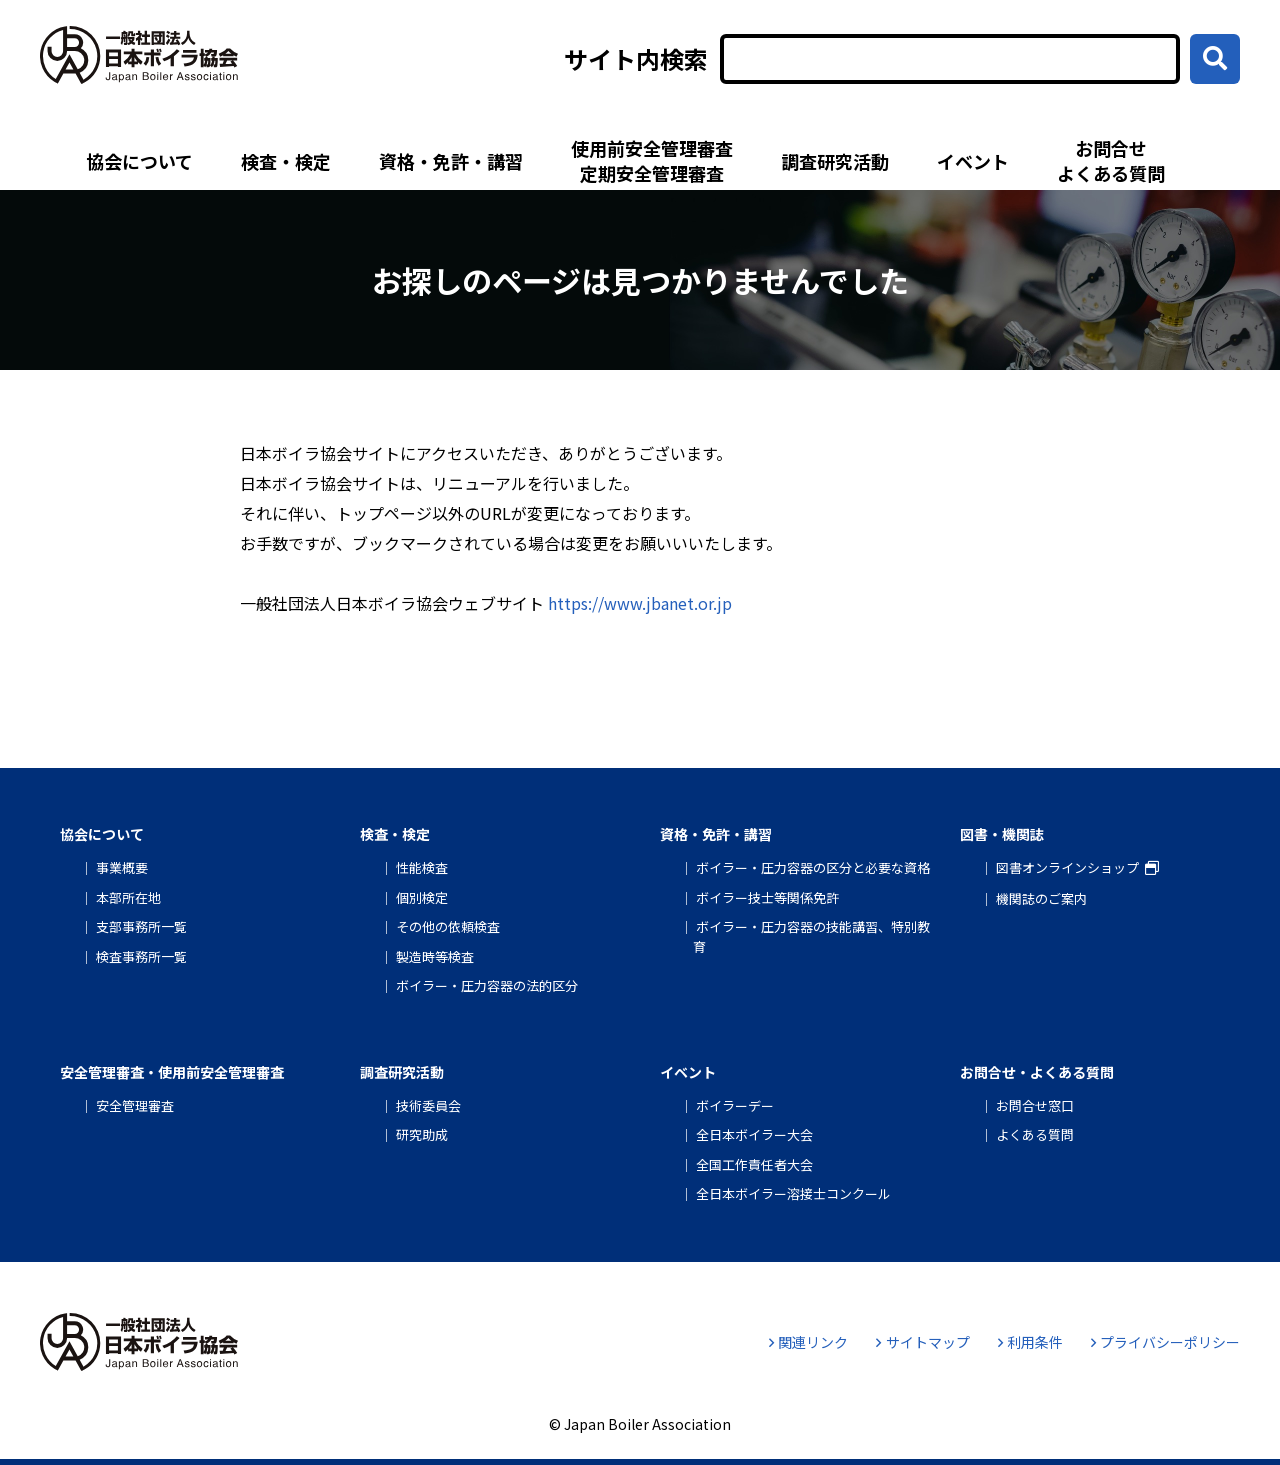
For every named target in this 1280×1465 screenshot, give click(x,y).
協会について (139, 161)
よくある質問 (1035, 1134)
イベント (973, 161)
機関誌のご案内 (1041, 898)
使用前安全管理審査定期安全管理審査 (652, 160)
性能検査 (422, 867)
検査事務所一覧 (141, 956)
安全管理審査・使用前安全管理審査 (172, 1072)
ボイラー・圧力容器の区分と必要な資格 (813, 867)
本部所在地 (128, 897)
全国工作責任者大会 (754, 1164)
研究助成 (422, 1134)
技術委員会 (428, 1105)
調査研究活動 (835, 161)
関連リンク (808, 1342)
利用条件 (1030, 1342)
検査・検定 (286, 161)
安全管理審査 (135, 1105)
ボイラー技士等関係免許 (767, 897)
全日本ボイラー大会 (754, 1134)
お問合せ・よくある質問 (1037, 1072)
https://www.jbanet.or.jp (640, 603)
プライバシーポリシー (1165, 1342)
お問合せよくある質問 (1111, 160)
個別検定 (422, 897)
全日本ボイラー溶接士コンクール (793, 1193)
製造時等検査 (435, 956)
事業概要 (122, 867)
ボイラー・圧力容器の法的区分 (487, 985)
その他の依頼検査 (448, 926)
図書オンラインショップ (1067, 867)
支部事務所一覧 (141, 926)
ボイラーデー (735, 1105)
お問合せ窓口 (1035, 1105)
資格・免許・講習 (451, 161)
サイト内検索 (636, 59)
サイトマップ (922, 1342)
